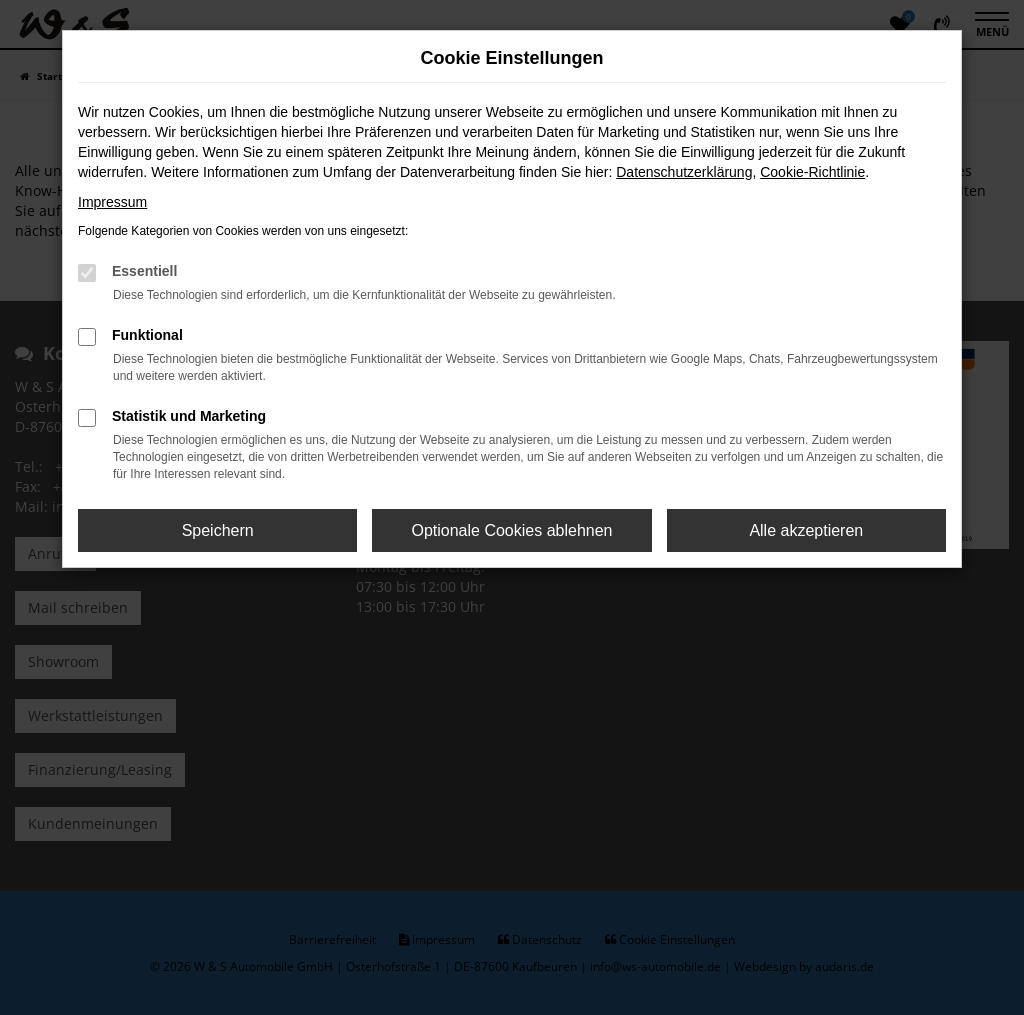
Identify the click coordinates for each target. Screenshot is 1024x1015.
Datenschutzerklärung (684, 172)
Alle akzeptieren (806, 530)
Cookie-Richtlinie (812, 172)
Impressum (112, 202)
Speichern (218, 530)
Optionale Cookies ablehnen (511, 530)
